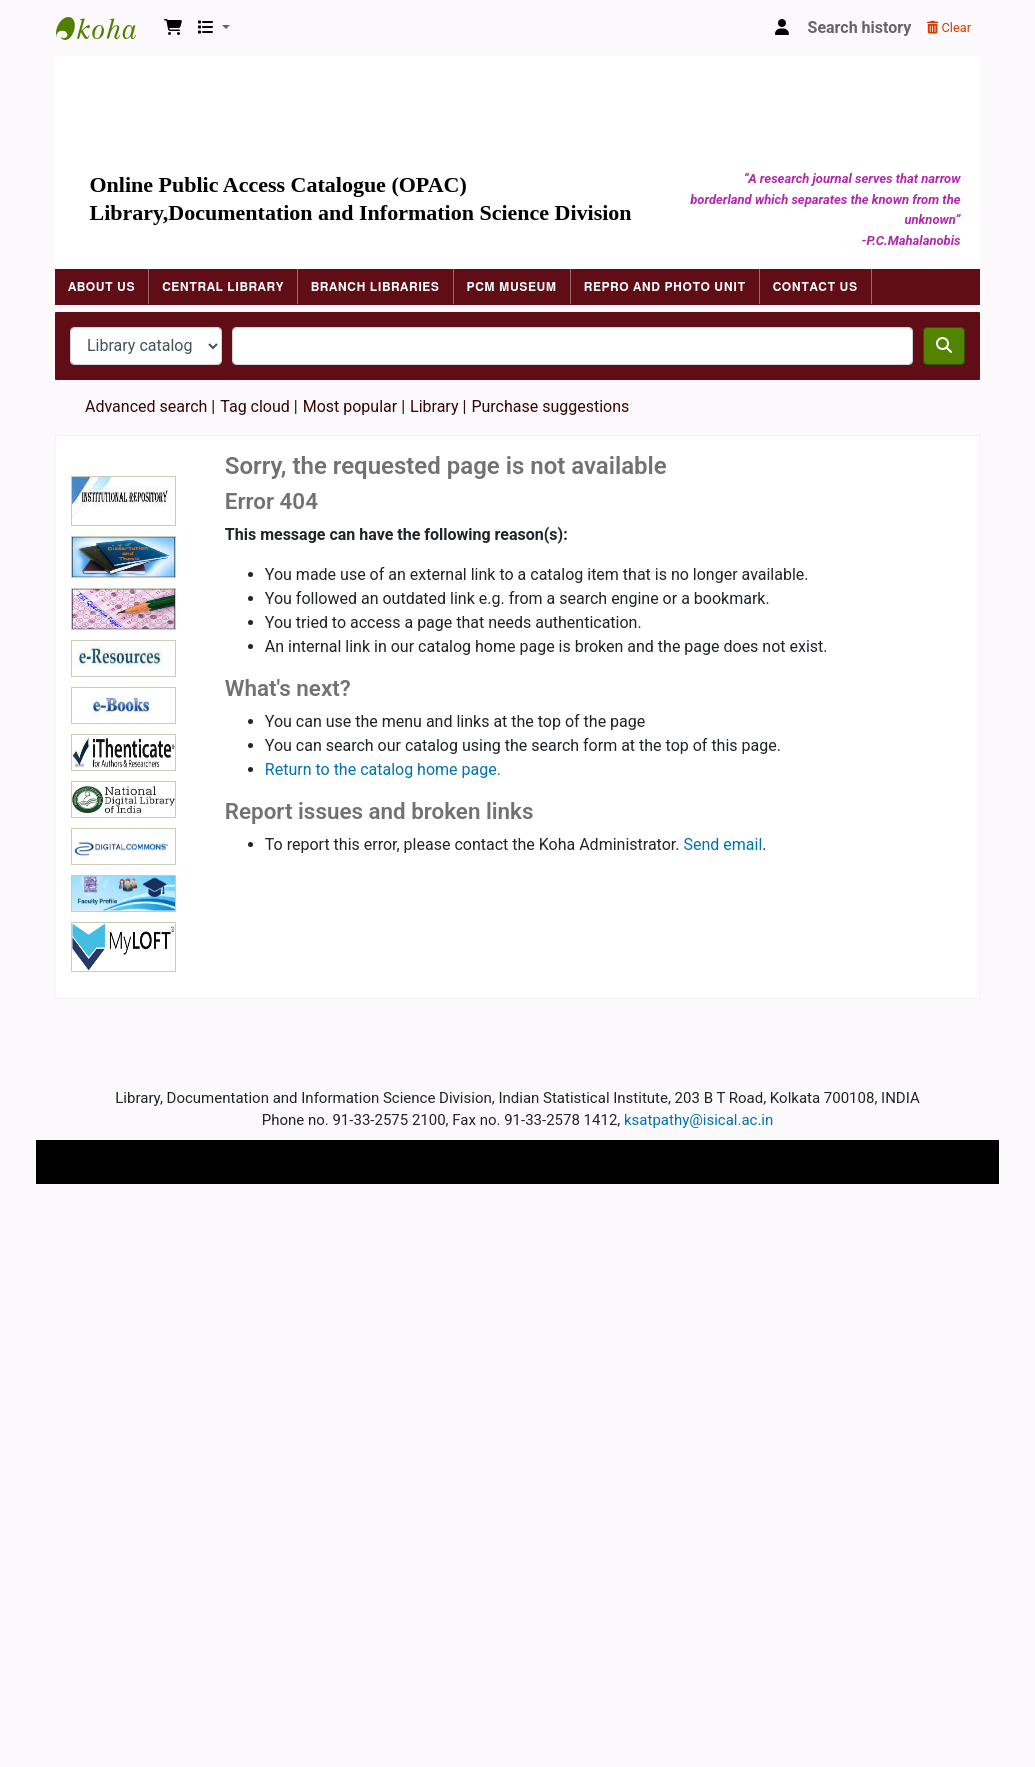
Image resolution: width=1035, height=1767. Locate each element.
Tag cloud (255, 406)
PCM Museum (512, 287)
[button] (173, 28)
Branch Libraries (375, 287)
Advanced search (146, 406)
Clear (949, 27)
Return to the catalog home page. (383, 769)
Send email (722, 844)
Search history (860, 27)
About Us (101, 287)
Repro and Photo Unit (665, 287)
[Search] (944, 346)
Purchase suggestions (550, 406)
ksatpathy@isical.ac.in (698, 1120)
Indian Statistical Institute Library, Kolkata (106, 28)
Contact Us (815, 287)
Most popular (350, 406)
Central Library (223, 287)
